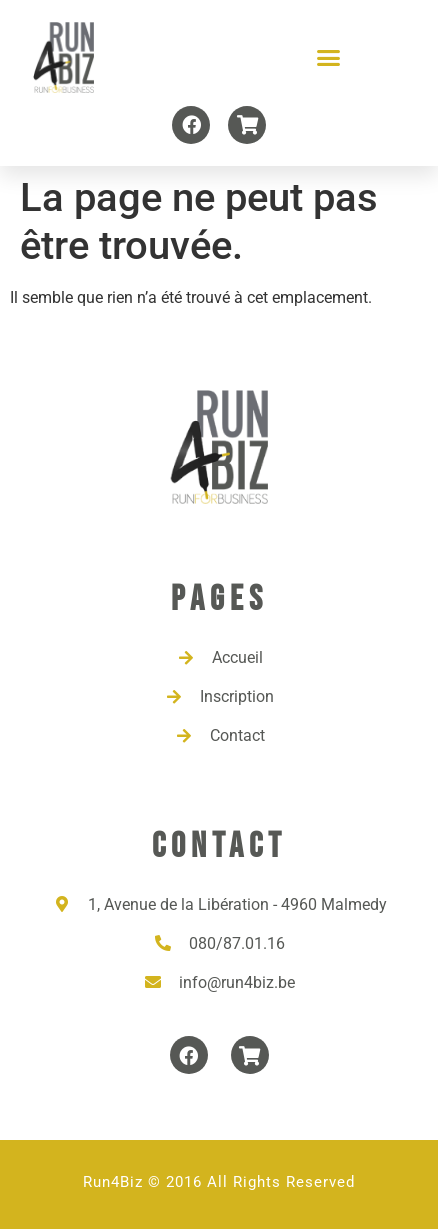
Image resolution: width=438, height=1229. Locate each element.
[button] (329, 58)
